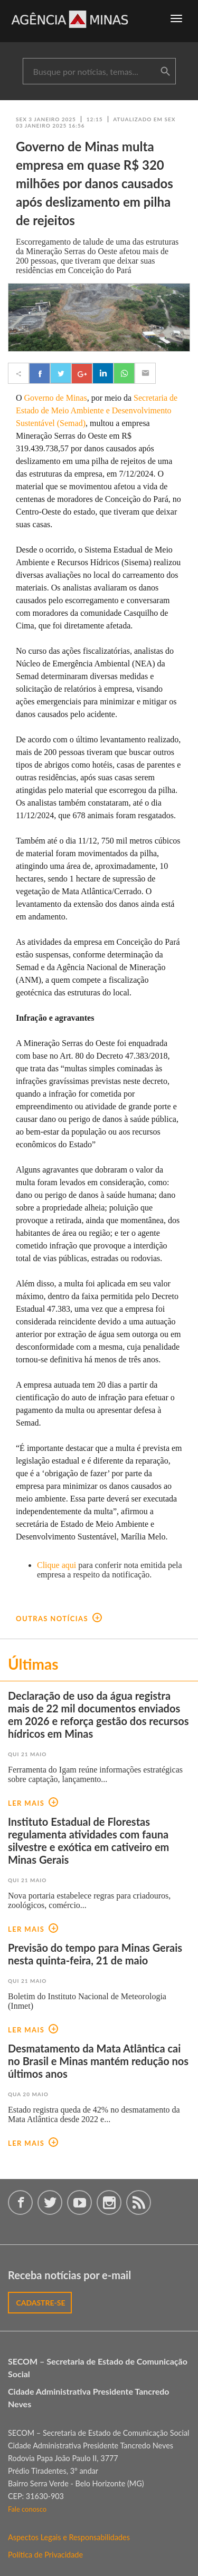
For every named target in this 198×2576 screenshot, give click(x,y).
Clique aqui (56, 1565)
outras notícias (59, 1618)
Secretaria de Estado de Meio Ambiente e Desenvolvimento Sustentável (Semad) (96, 410)
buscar (165, 72)
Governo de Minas (55, 397)
